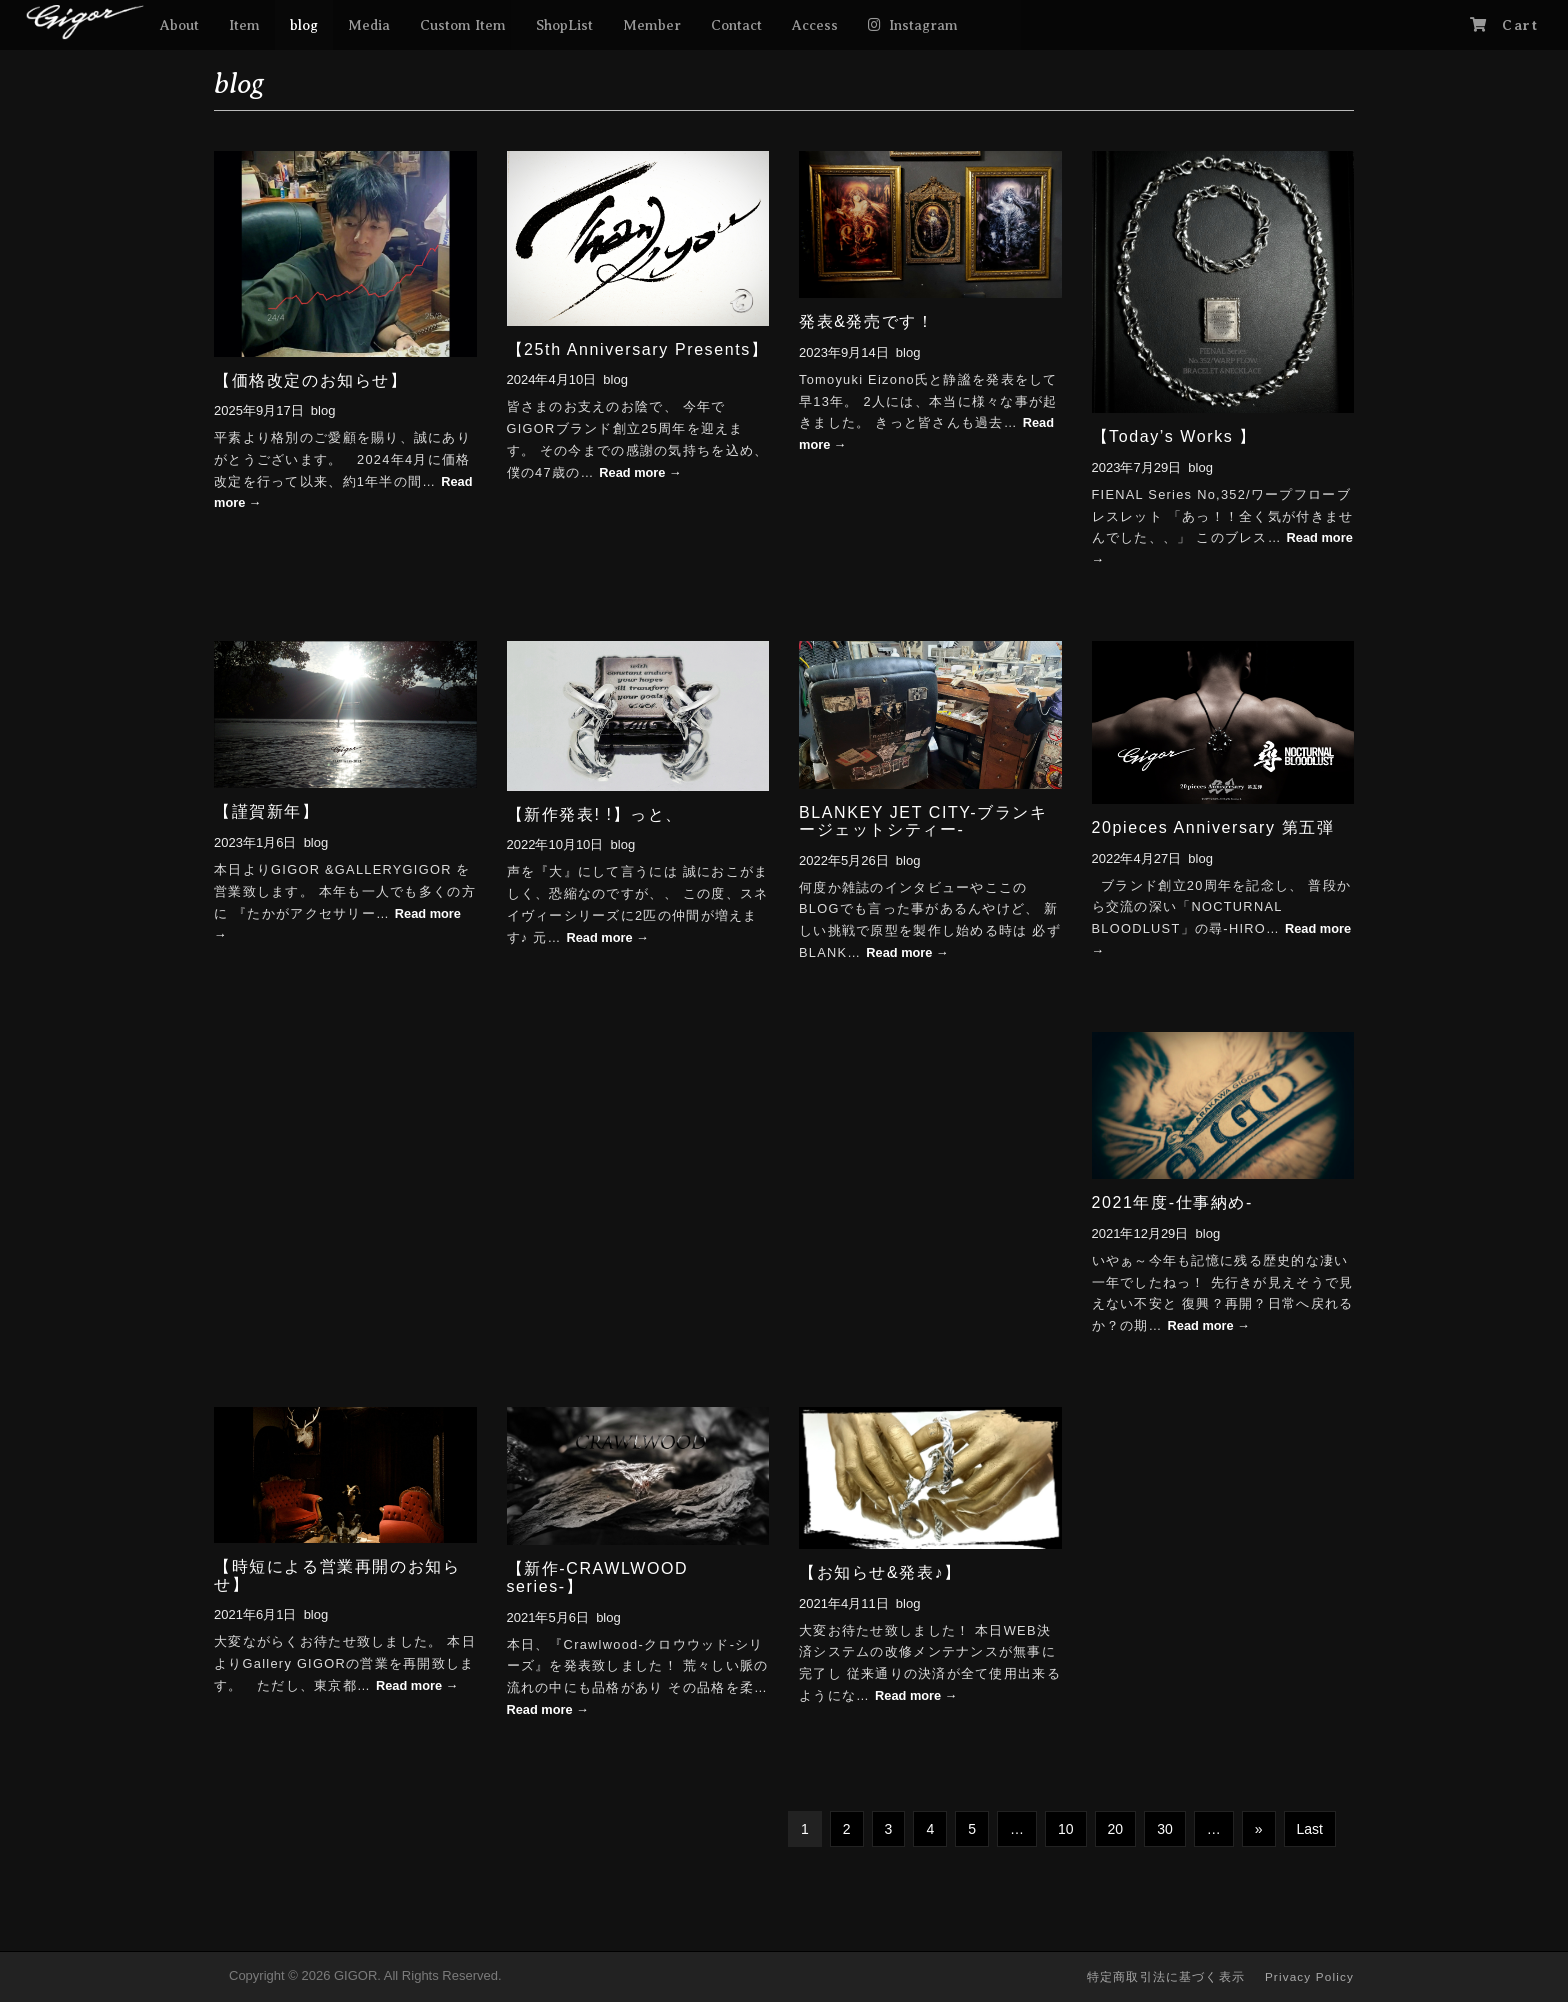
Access (815, 25)
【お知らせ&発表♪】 (880, 1572)
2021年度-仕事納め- (1172, 1202)
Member (652, 25)
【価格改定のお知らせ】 (311, 380)
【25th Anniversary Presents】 (638, 349)
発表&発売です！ (866, 321)
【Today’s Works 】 (1175, 436)
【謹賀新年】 (267, 811)
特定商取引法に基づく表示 (1166, 1976)
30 (1165, 1829)
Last (1310, 1829)
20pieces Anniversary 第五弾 (1213, 827)
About (179, 25)
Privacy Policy (1309, 1976)
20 (1116, 1829)
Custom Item (463, 25)
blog (304, 25)
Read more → (640, 472)
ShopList (564, 25)
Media (369, 25)
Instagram (923, 25)
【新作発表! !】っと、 (595, 814)
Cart (1520, 25)
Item (244, 25)
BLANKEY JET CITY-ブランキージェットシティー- (923, 821)
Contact (736, 25)
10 (1066, 1829)
